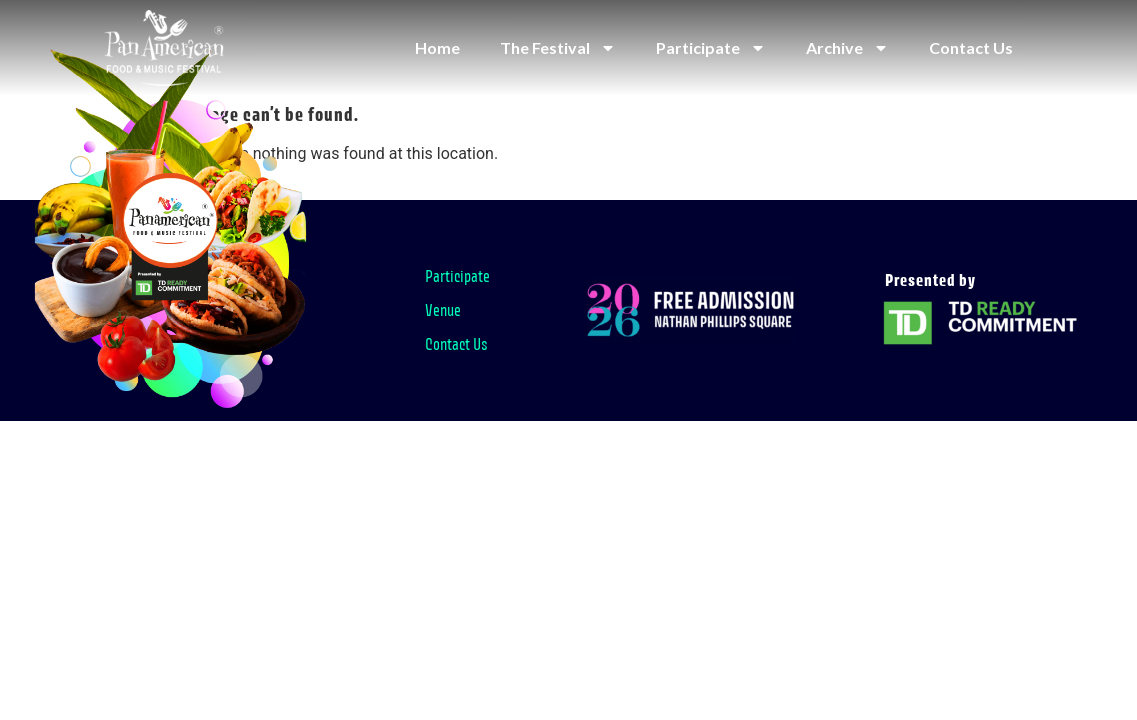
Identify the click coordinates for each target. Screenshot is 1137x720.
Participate (711, 48)
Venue (443, 310)
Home (437, 47)
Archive (847, 48)
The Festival (558, 48)
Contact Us (971, 47)
